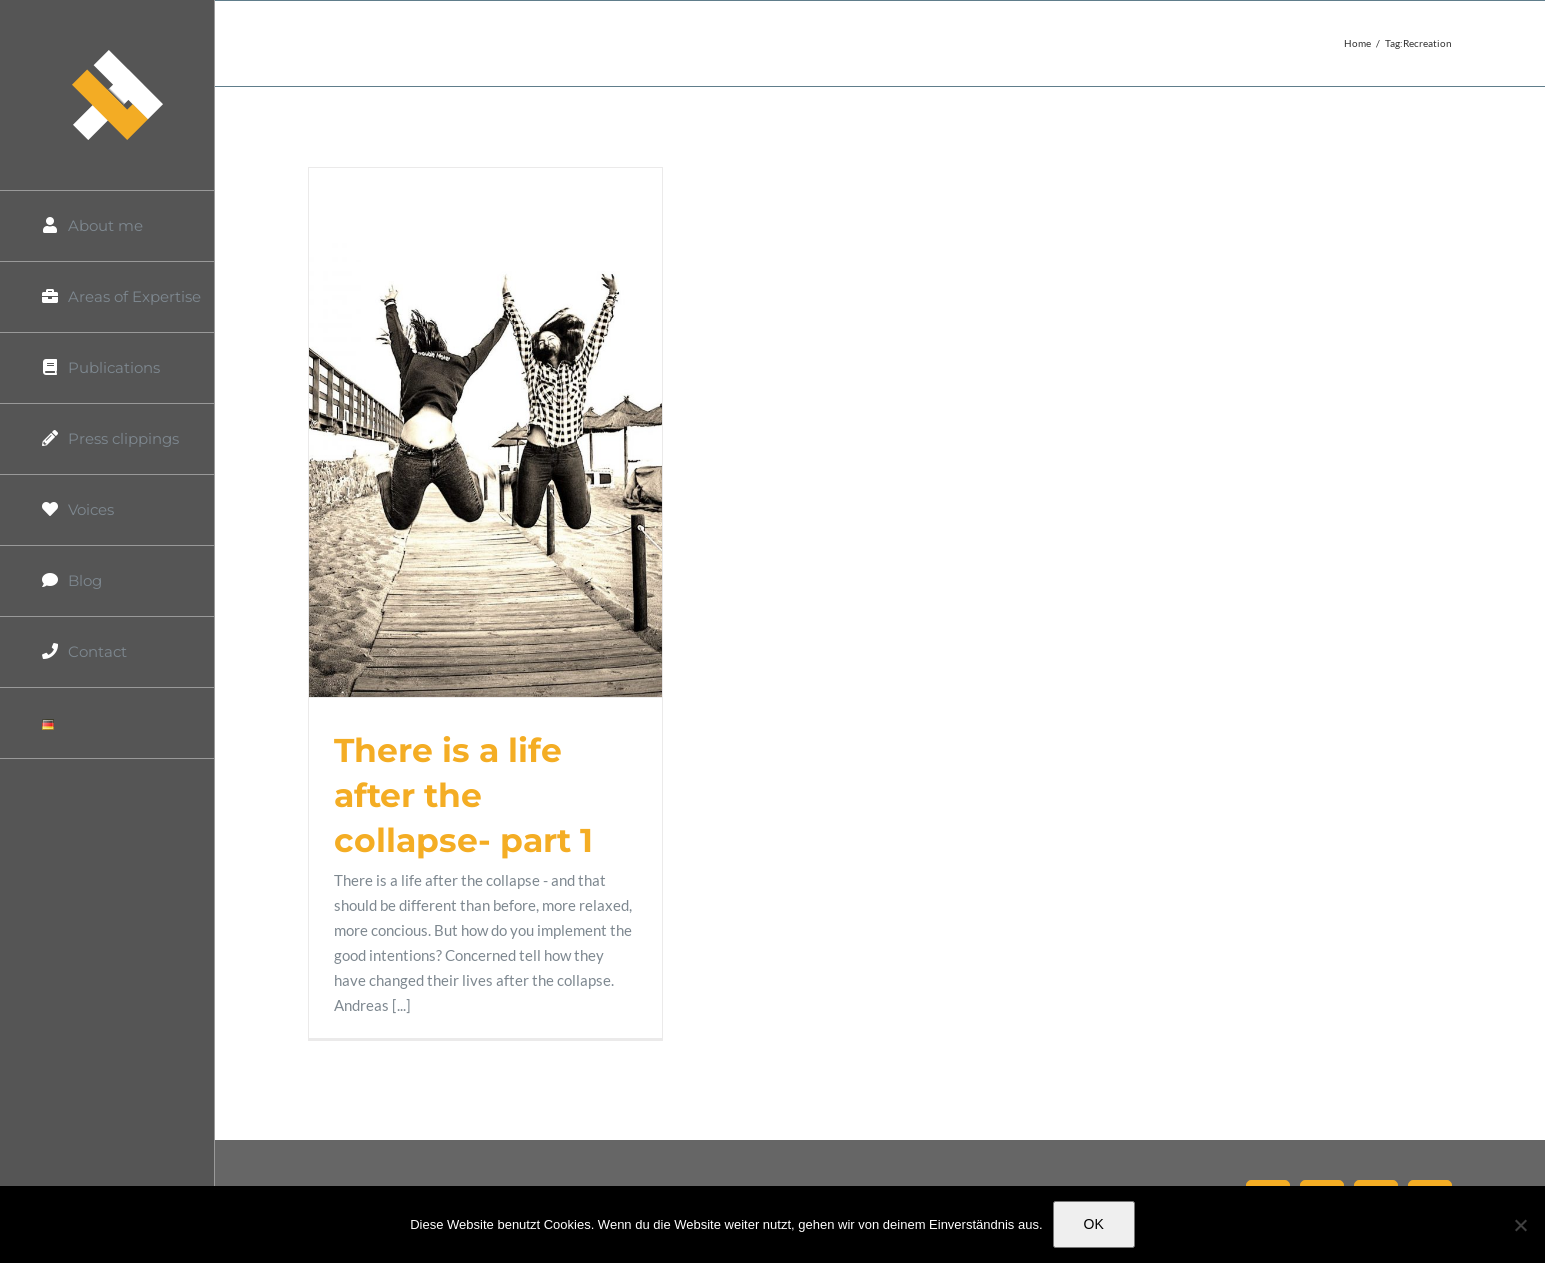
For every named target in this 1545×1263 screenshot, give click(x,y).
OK (1094, 1224)
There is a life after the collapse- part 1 (463, 795)
